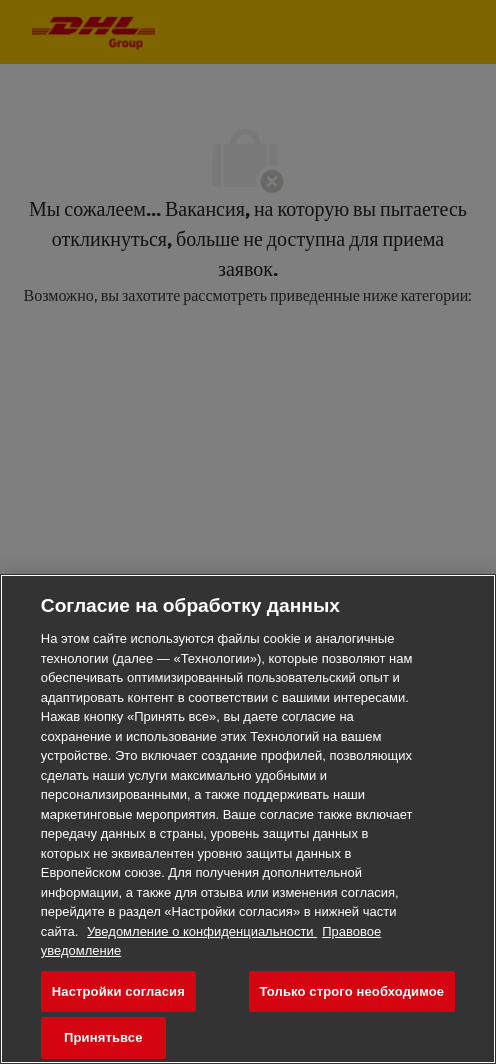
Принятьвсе (103, 1037)
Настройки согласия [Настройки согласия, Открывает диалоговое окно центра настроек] (118, 991)
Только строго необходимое (352, 991)
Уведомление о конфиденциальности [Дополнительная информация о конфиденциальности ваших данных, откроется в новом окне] (202, 931)
